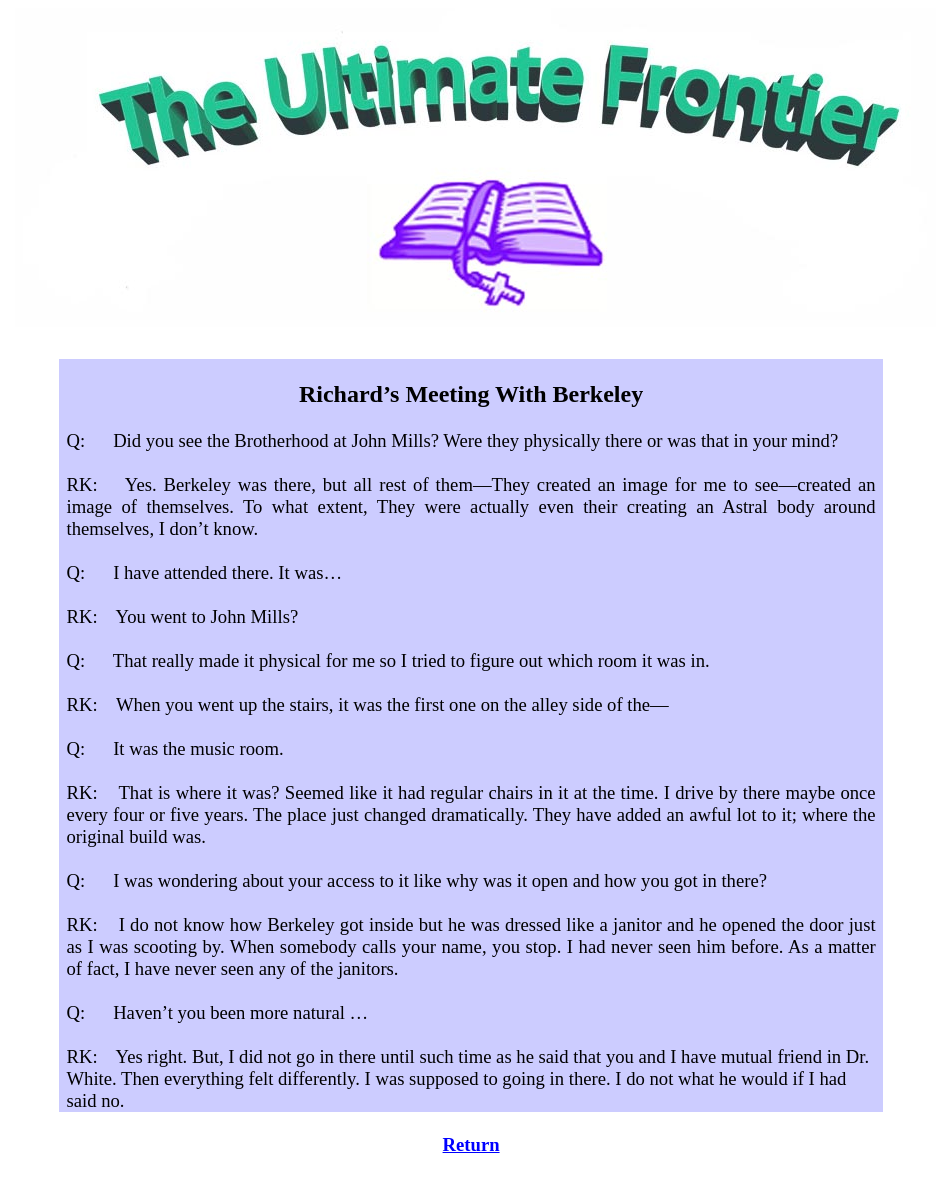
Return (471, 1144)
